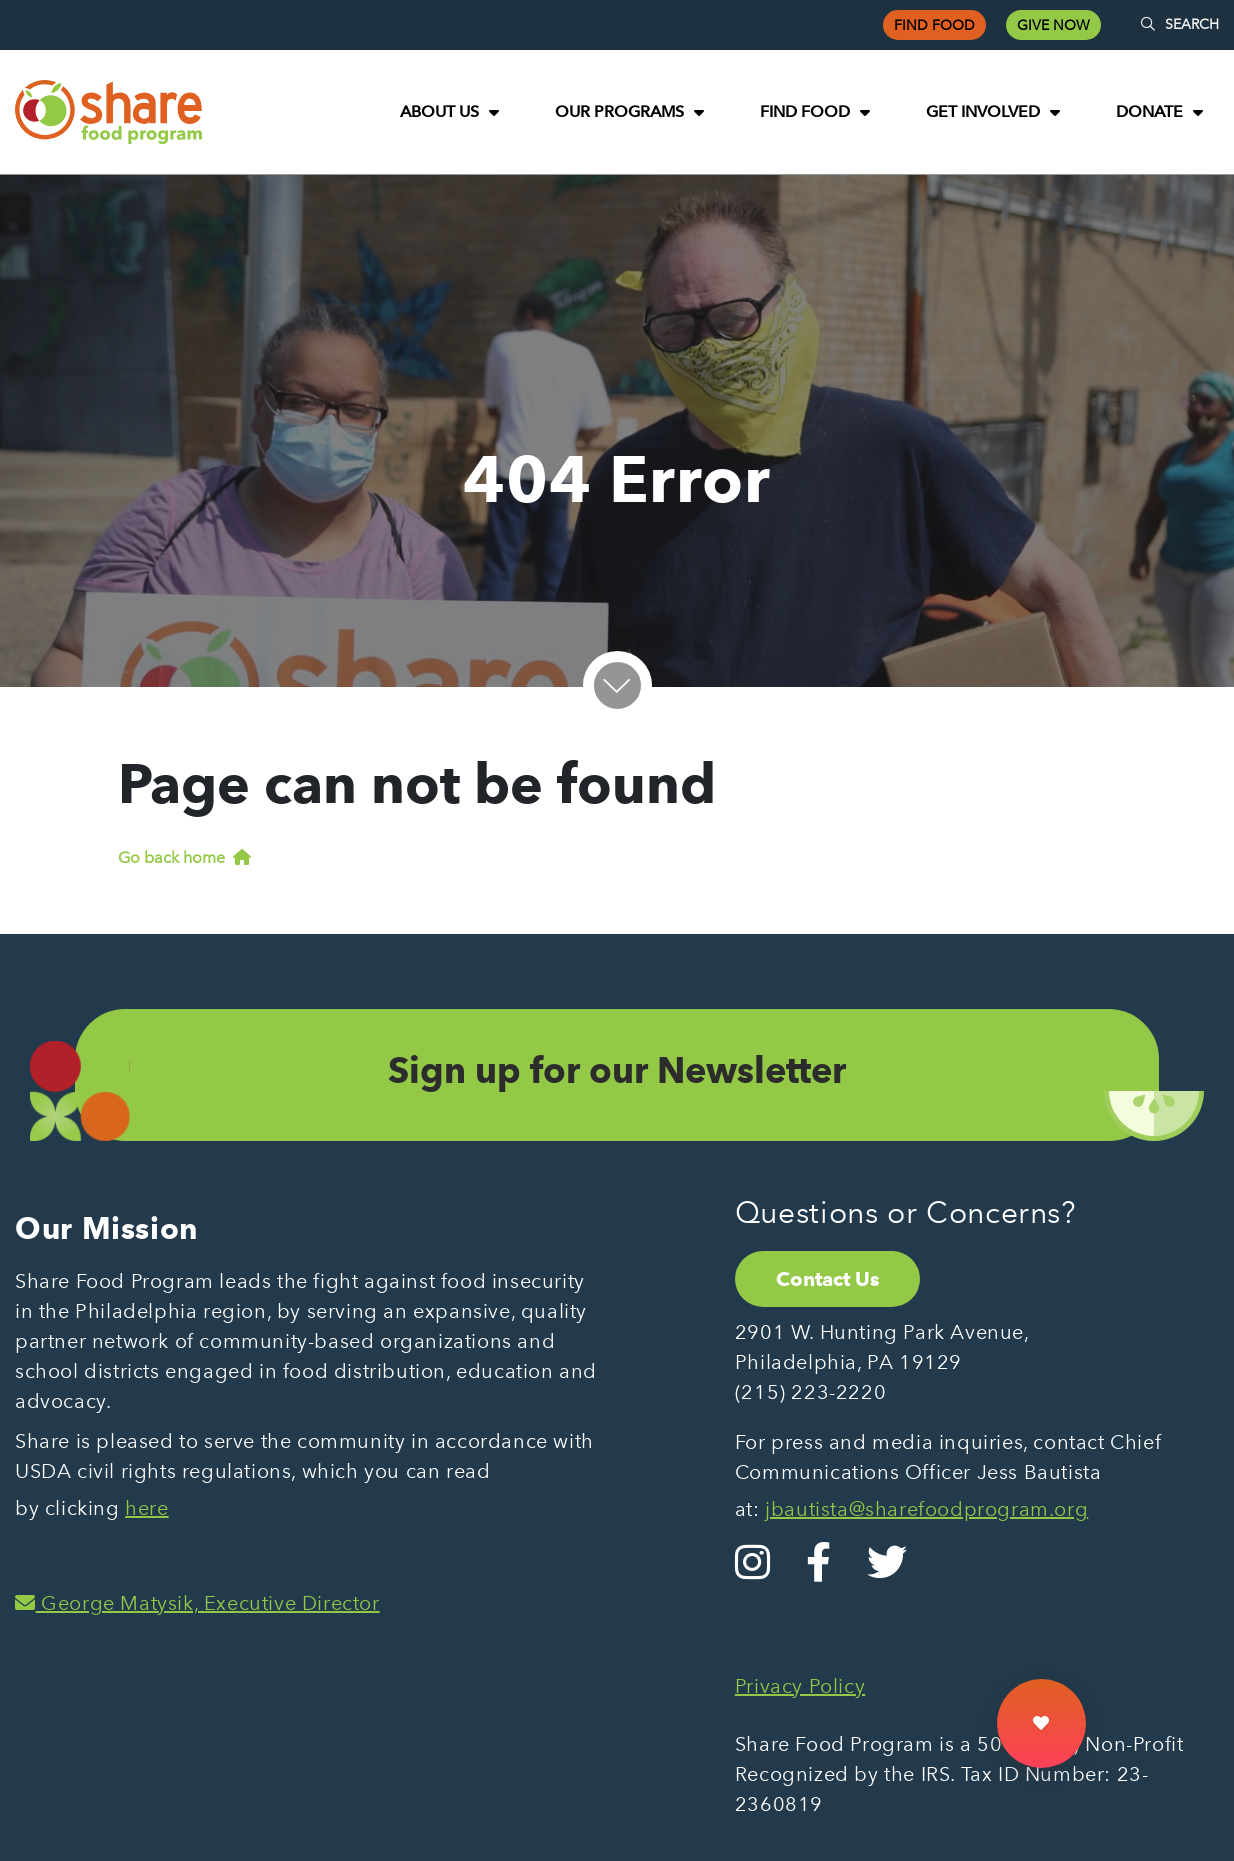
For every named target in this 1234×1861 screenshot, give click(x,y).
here (146, 1508)
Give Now (1053, 25)
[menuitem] (449, 112)
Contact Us (827, 1279)
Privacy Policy (800, 1686)
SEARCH (1180, 24)
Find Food (934, 25)
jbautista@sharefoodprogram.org (926, 1509)
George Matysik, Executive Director (197, 1603)
